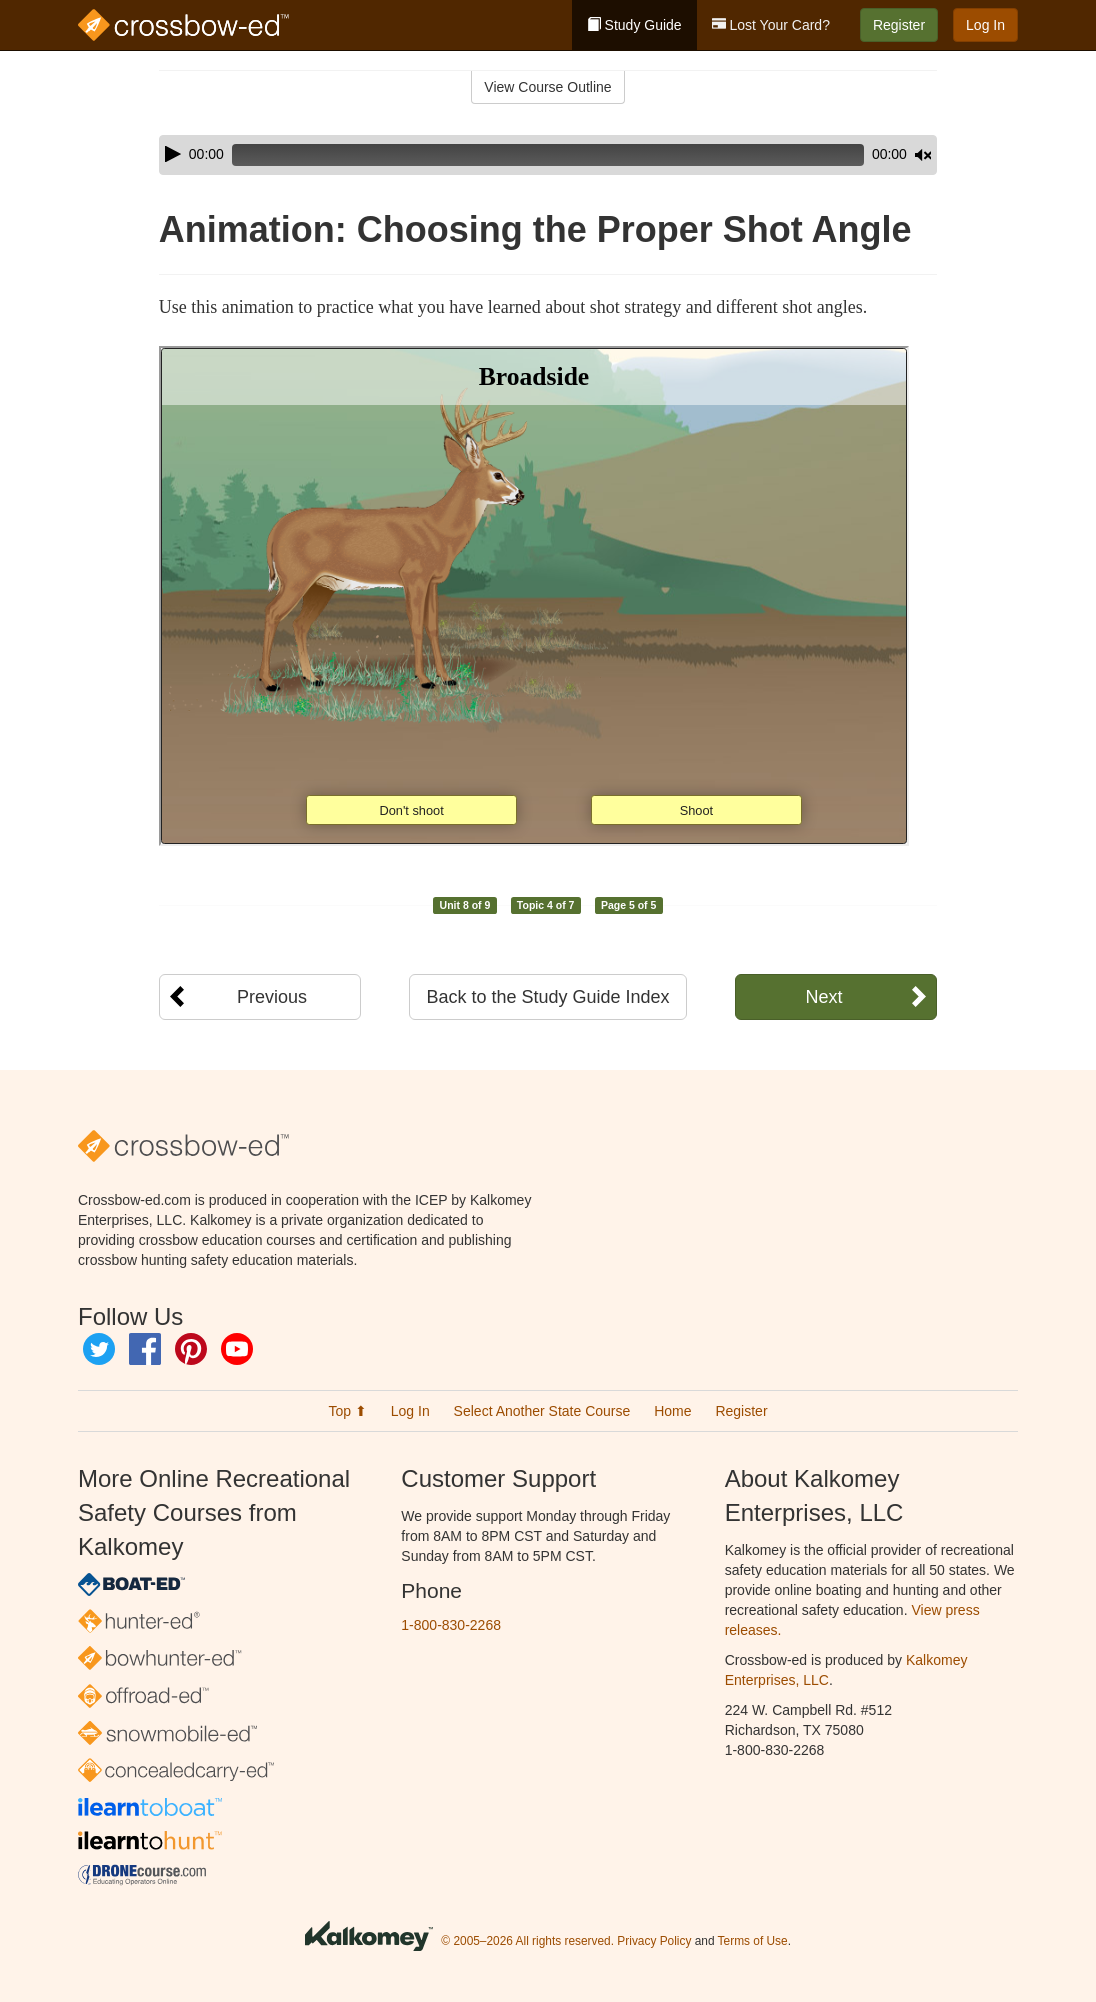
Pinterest (191, 1349)
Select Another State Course (542, 1411)
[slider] (520, 155)
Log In (985, 25)
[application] (548, 155)
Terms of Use (753, 1941)
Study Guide (634, 25)
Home (672, 1411)
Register (899, 25)
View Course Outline (547, 87)
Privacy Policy (654, 1941)
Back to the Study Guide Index (547, 997)
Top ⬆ (347, 1411)
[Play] (173, 154)
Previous (272, 997)
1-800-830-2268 (451, 1625)
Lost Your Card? (771, 25)
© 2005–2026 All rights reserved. (527, 1941)
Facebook (145, 1349)
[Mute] (867, 155)
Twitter (99, 1349)
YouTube (237, 1349)
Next (823, 997)
